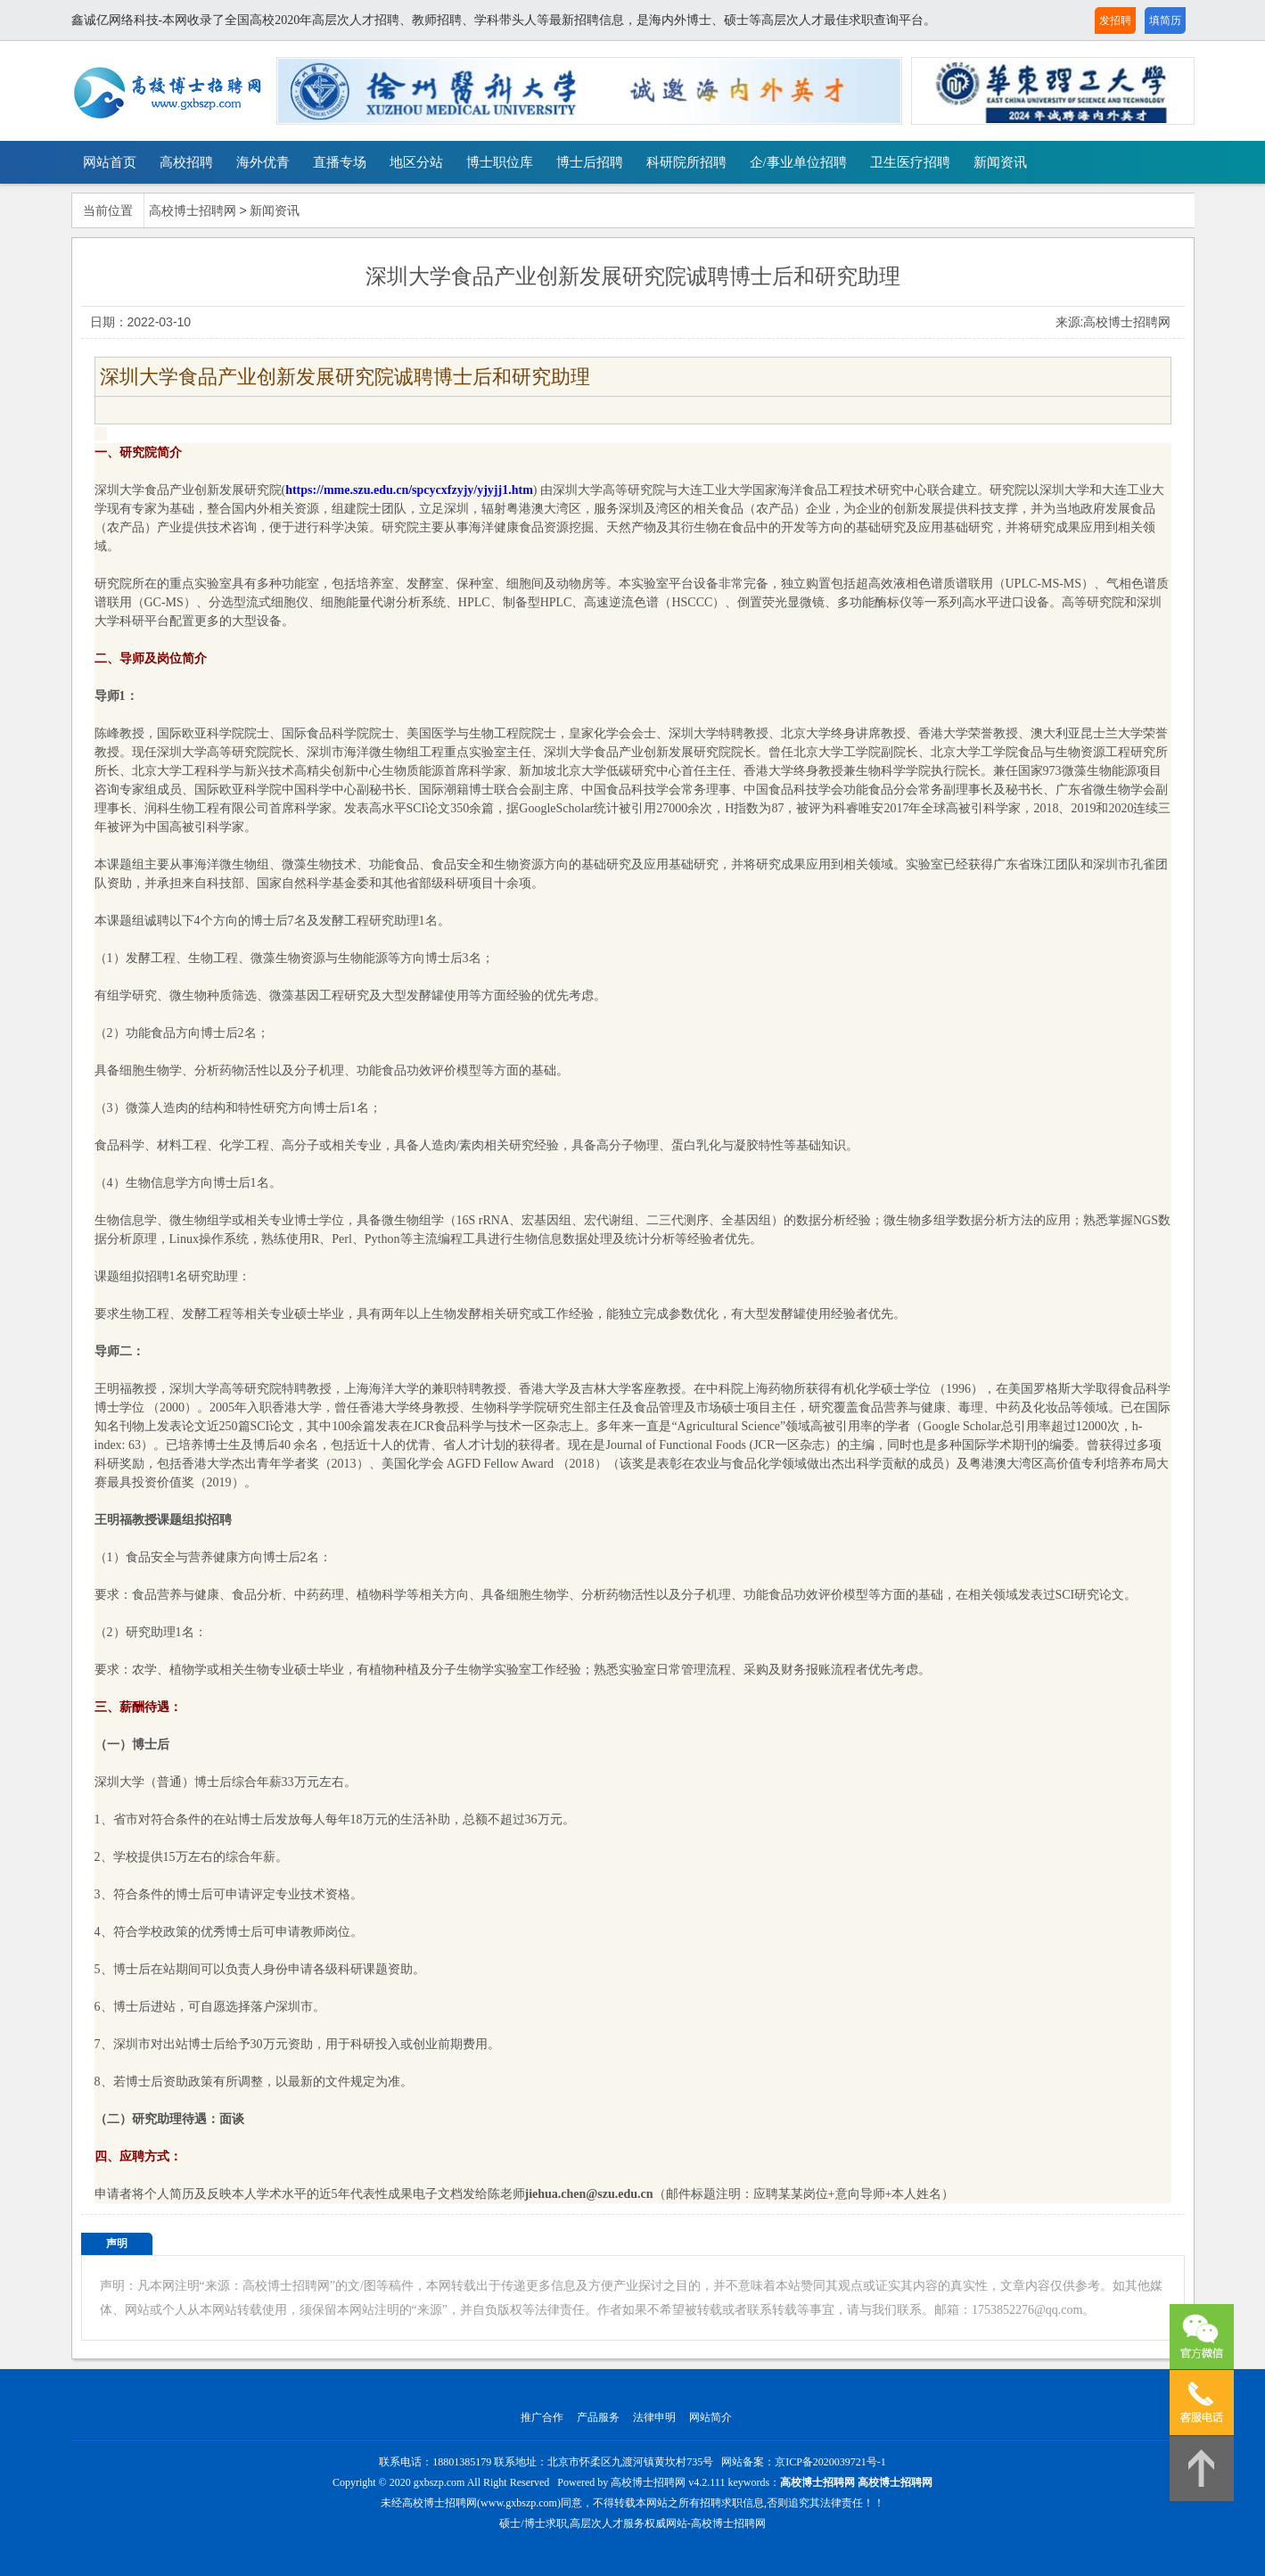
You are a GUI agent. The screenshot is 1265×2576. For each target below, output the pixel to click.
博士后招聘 (589, 162)
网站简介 (710, 2417)
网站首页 (109, 162)
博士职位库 (499, 162)
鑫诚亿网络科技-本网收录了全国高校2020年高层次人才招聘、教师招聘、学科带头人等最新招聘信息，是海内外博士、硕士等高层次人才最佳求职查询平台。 (504, 20)
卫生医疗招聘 (910, 162)
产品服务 (598, 2417)
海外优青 (263, 162)
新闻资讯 (1000, 162)
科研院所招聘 (686, 162)
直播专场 (339, 162)
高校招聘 (186, 162)
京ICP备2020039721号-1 (830, 2462)
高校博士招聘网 (192, 211)
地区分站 (416, 162)
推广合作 (542, 2417)
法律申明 (654, 2417)
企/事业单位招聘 (798, 162)
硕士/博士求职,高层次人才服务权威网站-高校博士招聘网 (632, 2523)
